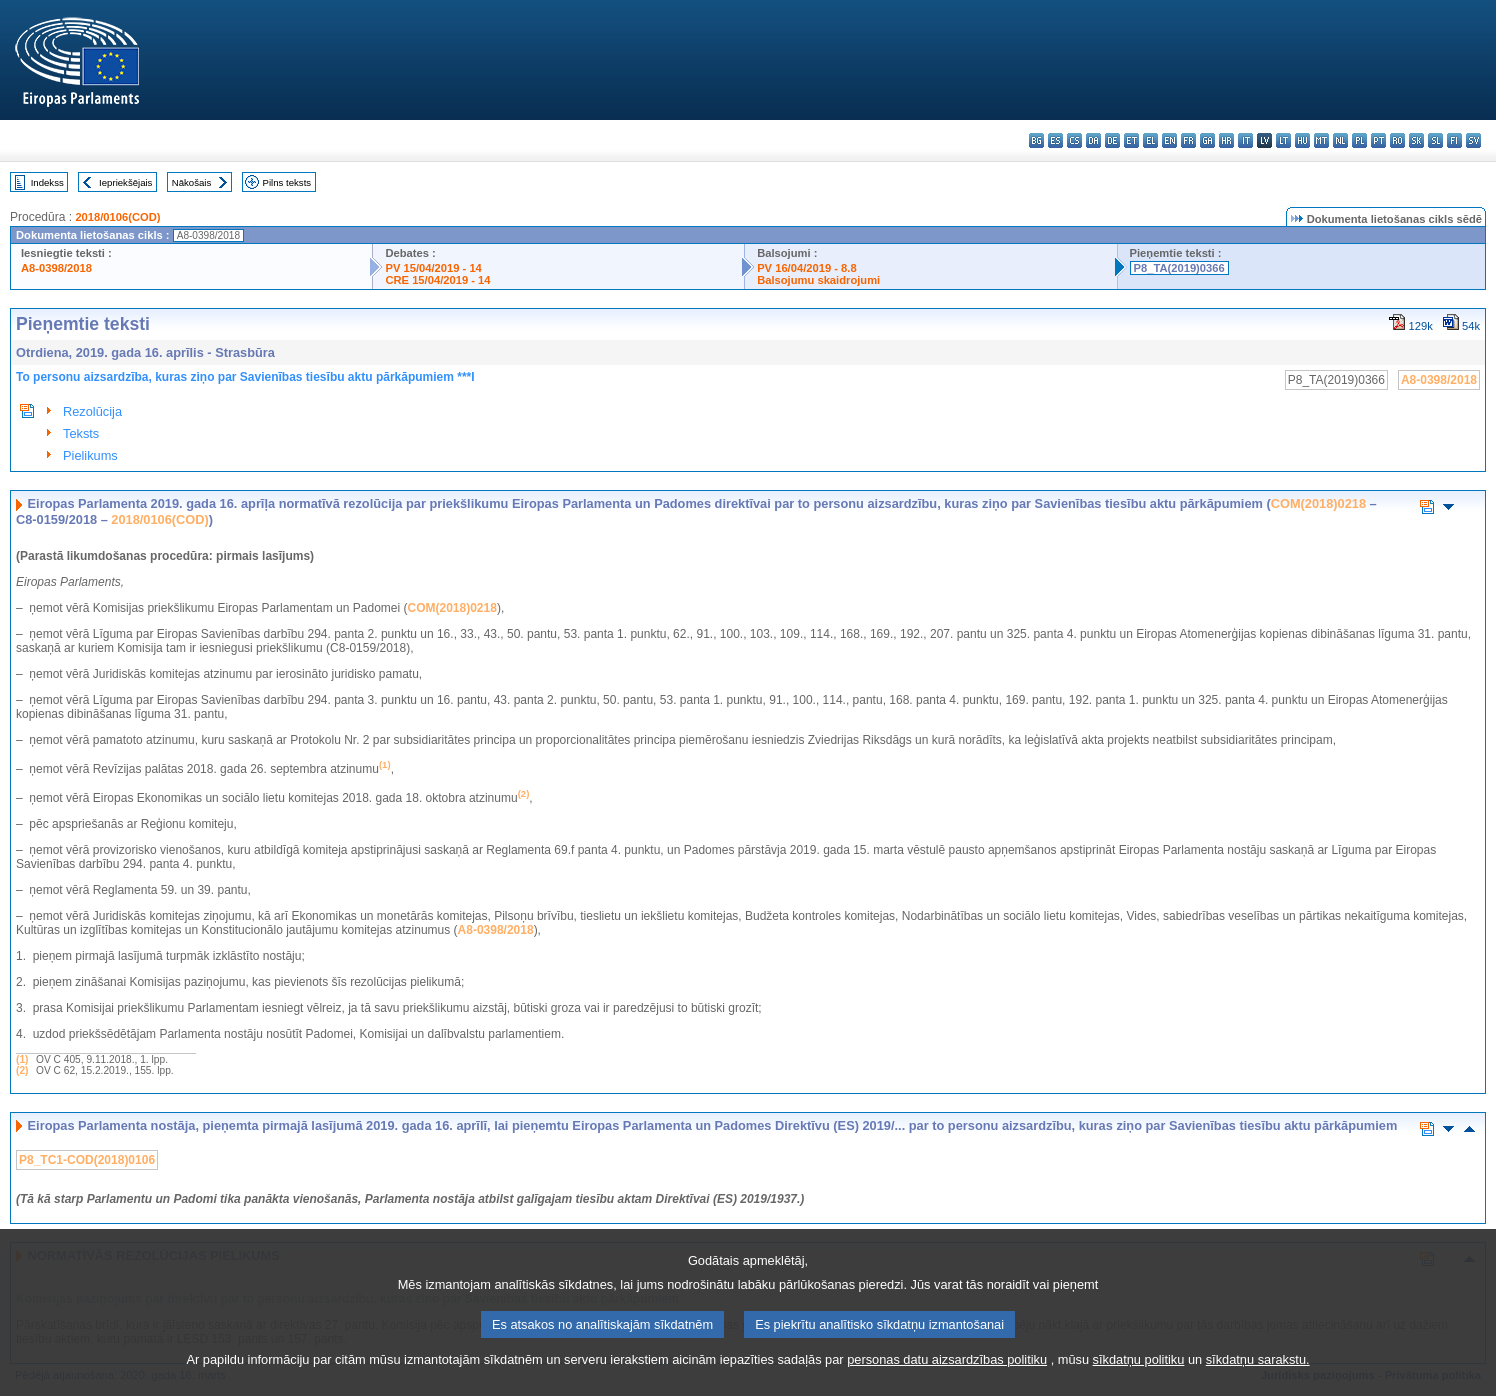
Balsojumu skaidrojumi (818, 280)
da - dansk (1093, 140)
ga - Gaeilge (1207, 140)
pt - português (1378, 140)
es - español (1055, 140)
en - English (1169, 140)
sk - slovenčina (1416, 140)
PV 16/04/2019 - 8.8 (807, 268)
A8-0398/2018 (56, 268)
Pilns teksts (287, 182)
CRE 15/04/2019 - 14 (437, 280)
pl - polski (1359, 140)
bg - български (1036, 140)
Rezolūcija (92, 411)
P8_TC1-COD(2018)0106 (87, 1160)
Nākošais (191, 182)
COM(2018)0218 (1318, 503)
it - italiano (1245, 140)
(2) (22, 1070)
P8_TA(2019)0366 (1179, 268)
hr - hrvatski (1226, 140)
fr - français (1188, 140)
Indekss (47, 182)
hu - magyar (1302, 140)
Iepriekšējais (125, 182)
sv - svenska (1473, 140)
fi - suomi (1454, 140)
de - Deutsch (1112, 140)
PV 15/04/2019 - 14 (433, 268)
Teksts (81, 433)
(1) (22, 1059)
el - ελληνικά (1150, 140)
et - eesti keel (1131, 140)
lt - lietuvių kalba (1283, 140)
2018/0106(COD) (117, 217)
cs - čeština (1074, 140)
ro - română (1397, 140)
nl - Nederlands (1340, 140)
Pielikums (90, 455)
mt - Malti (1321, 140)
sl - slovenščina (1435, 140)
